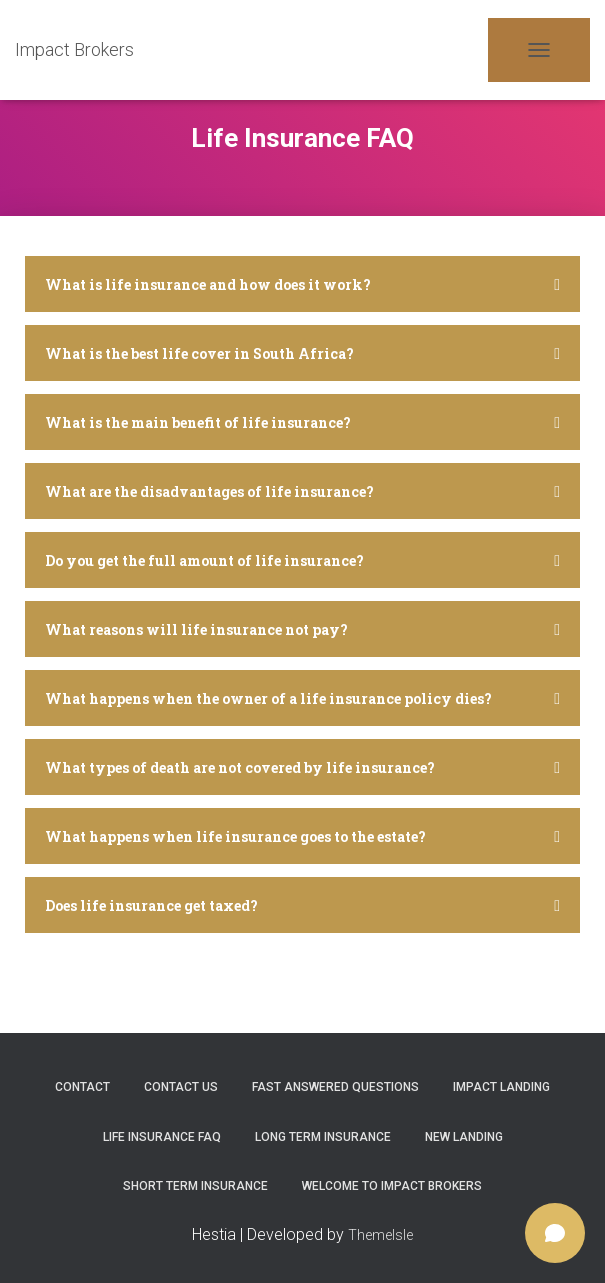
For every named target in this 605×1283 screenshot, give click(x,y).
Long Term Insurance (323, 1137)
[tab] (302, 289)
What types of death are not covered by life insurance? (240, 767)
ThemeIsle (380, 1235)
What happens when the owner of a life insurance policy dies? (268, 698)
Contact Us (181, 1087)
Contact (82, 1087)
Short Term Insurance (195, 1186)
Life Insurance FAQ (162, 1137)
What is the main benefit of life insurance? (198, 422)
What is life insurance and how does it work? (208, 284)
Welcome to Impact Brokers (392, 1186)
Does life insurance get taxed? (151, 905)
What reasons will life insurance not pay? (196, 629)
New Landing (464, 1137)
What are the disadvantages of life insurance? (209, 491)
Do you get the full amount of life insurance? (204, 560)
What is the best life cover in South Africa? (199, 353)
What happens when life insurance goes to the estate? (235, 836)
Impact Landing (501, 1087)
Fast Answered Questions (335, 1087)
